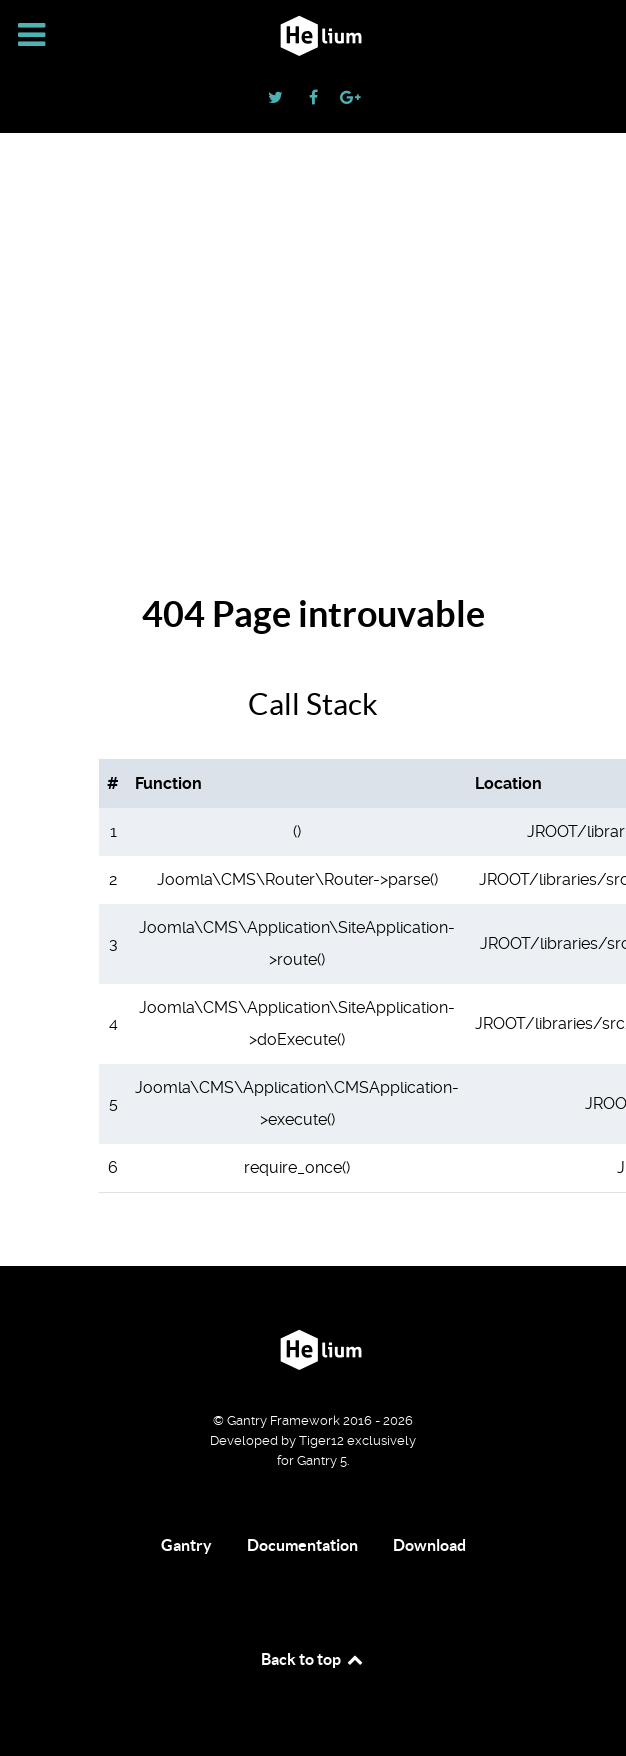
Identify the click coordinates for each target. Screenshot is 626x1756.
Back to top (313, 1659)
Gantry (186, 1545)
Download (429, 1545)
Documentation (302, 1545)
